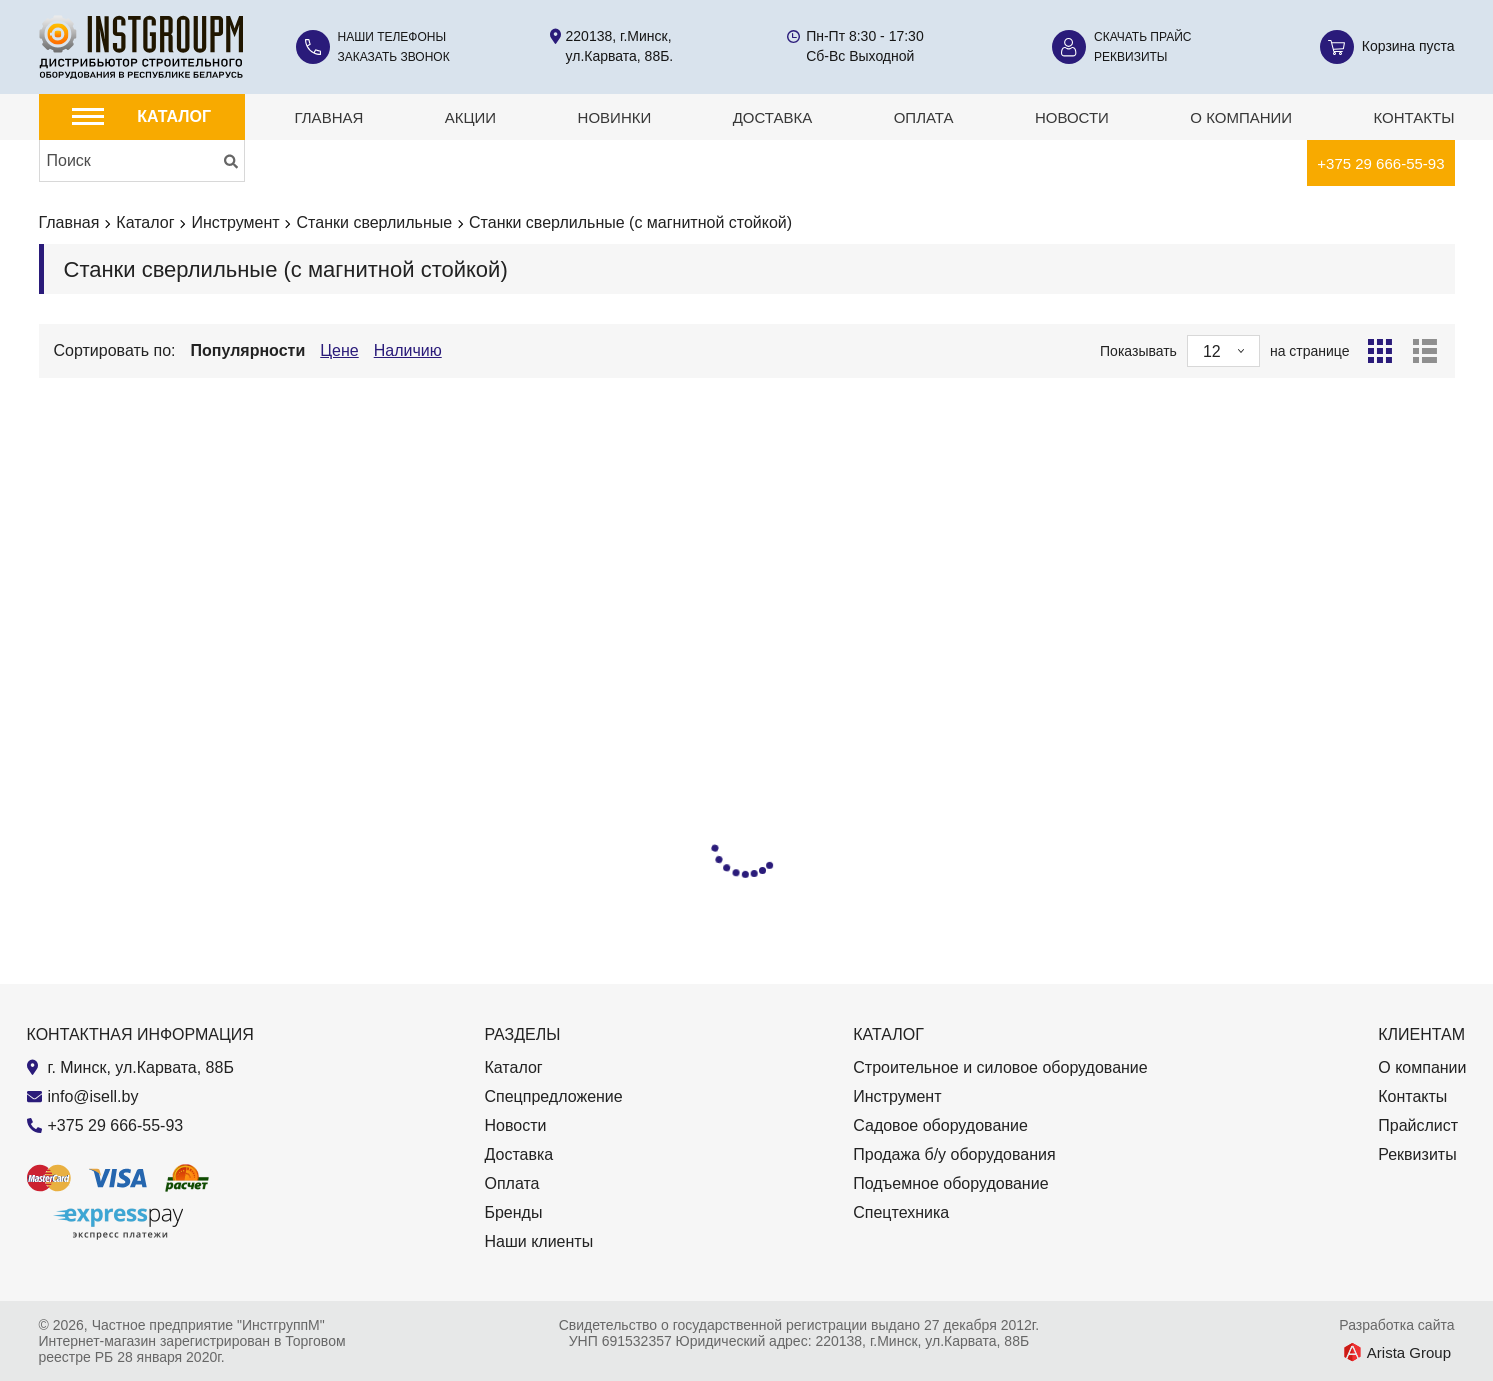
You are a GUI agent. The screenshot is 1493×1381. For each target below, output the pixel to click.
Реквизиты (1130, 57)
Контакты (1414, 117)
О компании (1241, 117)
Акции (470, 117)
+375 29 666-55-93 (1380, 163)
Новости (1072, 117)
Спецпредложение (553, 1096)
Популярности (248, 350)
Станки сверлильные (375, 222)
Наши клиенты (538, 1241)
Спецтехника (901, 1212)
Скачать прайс (1142, 37)
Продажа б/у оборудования (954, 1154)
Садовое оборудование (940, 1125)
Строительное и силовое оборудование (1000, 1067)
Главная (329, 117)
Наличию (408, 350)
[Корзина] (1387, 47)
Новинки (615, 117)
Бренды (513, 1212)
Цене (339, 350)
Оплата (924, 117)
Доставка (773, 117)
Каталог (145, 222)
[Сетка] (1380, 351)
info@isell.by (93, 1096)
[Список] (1425, 351)
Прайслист (1418, 1125)
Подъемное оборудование (950, 1183)
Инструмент (235, 222)
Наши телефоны (392, 37)
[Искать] (231, 161)
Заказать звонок (394, 57)
